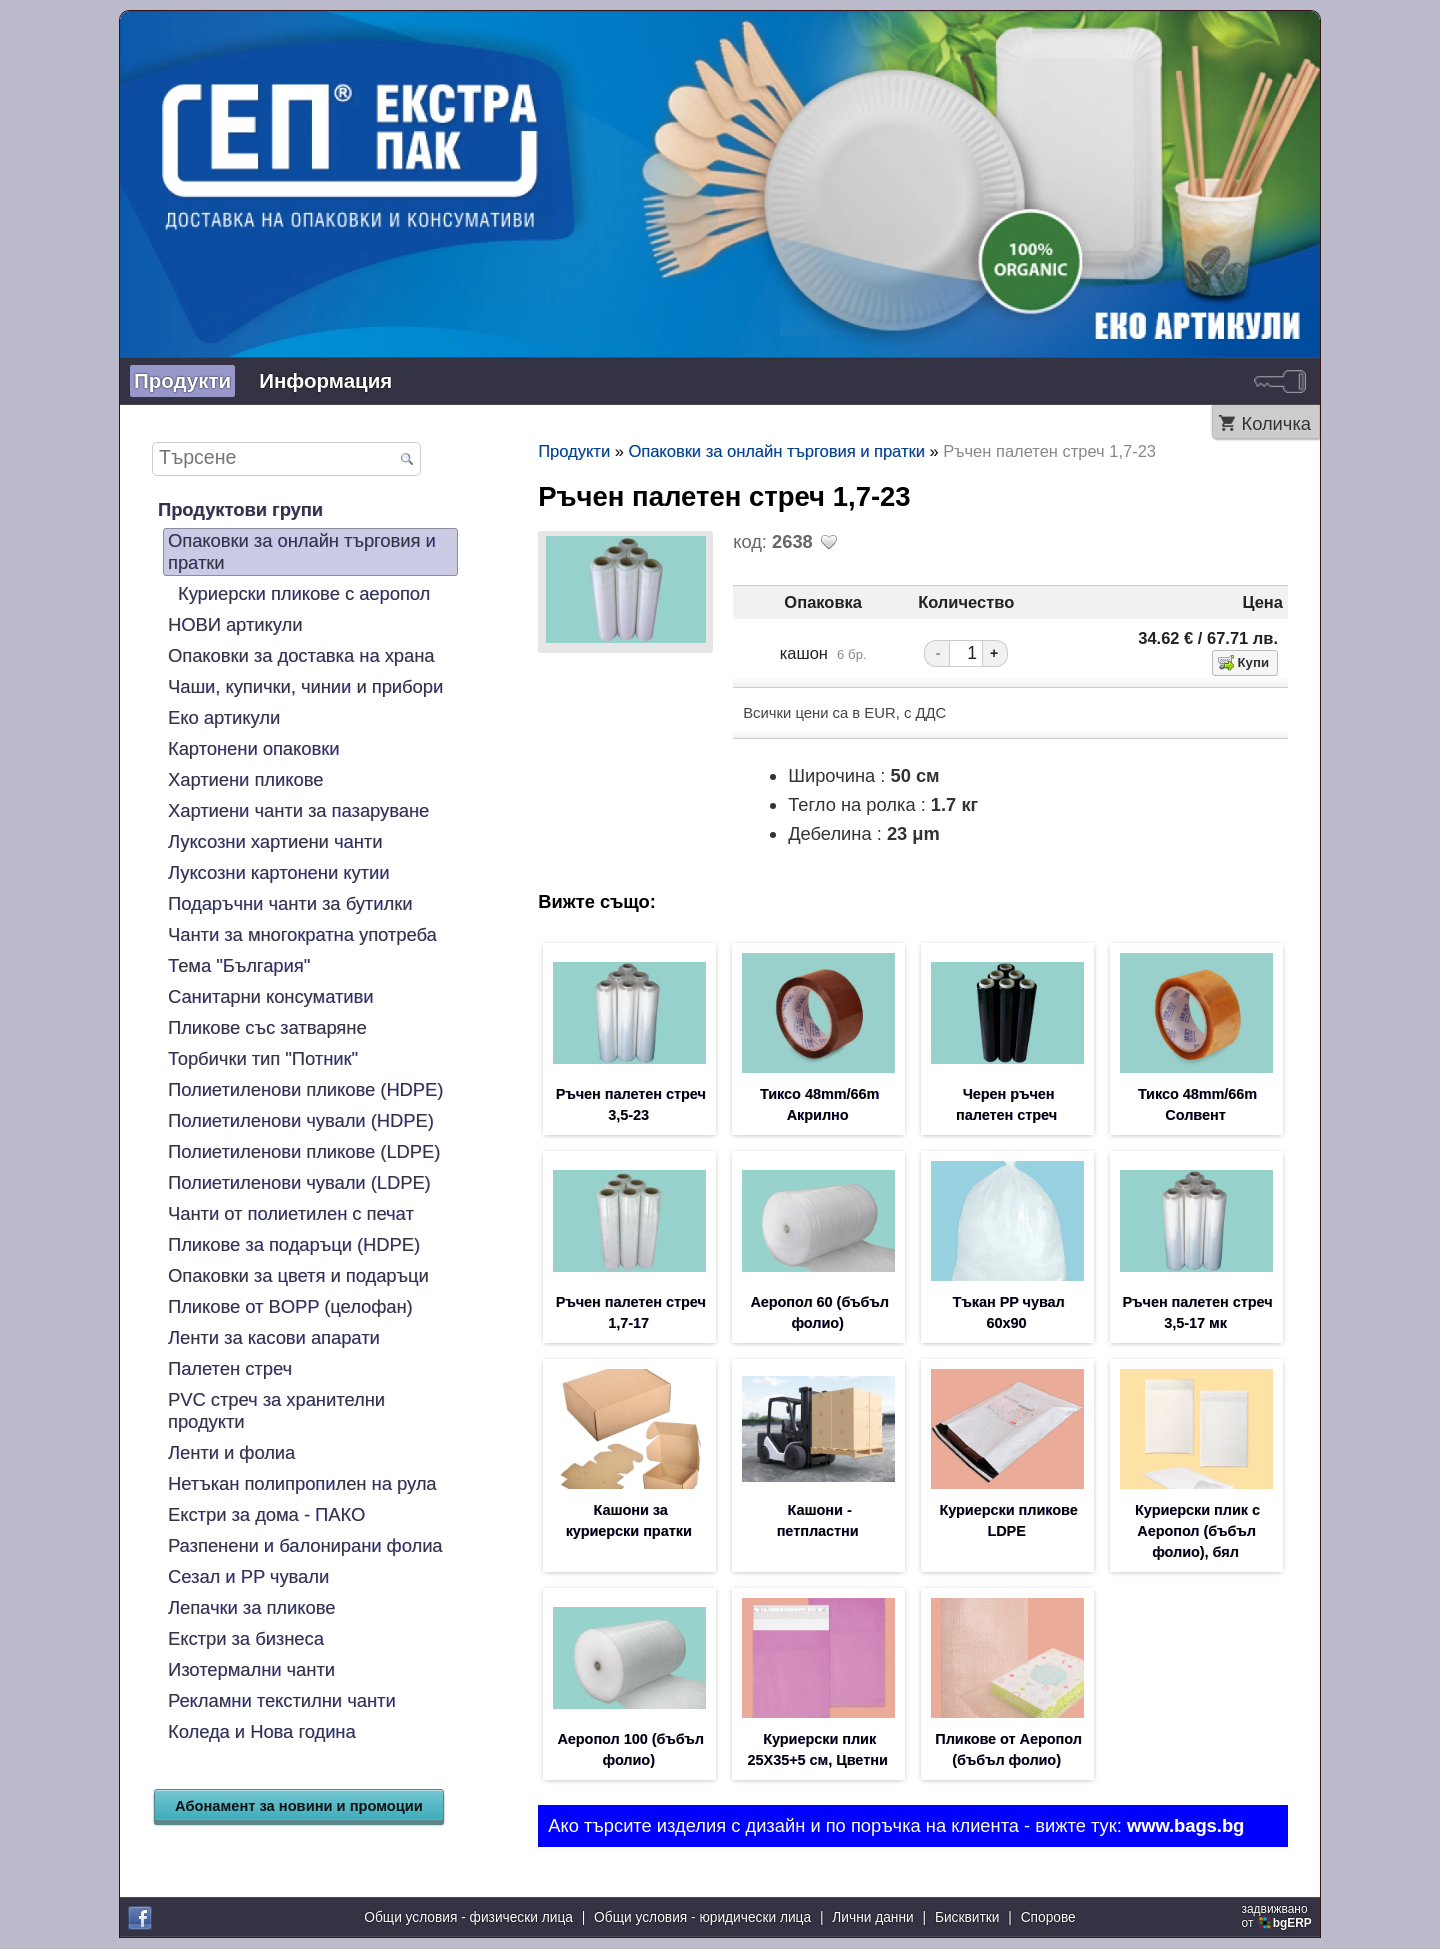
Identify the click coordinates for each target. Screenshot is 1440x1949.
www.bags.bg (1185, 1834)
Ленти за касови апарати (274, 1337)
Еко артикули (224, 717)
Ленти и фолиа (231, 1452)
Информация (325, 380)
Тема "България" (239, 965)
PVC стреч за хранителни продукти (276, 1410)
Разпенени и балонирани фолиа (305, 1545)
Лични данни (872, 1918)
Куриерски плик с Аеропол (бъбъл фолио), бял (1197, 1537)
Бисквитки (967, 1918)
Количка (1276, 423)
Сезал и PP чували (248, 1576)
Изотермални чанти (251, 1669)
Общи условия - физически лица (468, 1918)
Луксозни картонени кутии (278, 872)
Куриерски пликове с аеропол (304, 593)
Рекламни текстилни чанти (282, 1700)
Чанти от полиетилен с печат (291, 1213)
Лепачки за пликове (251, 1607)
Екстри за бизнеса (246, 1638)
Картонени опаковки (253, 748)
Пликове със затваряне (267, 1027)
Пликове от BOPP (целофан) (290, 1306)
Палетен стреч (230, 1368)
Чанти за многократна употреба (302, 934)
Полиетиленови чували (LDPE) (299, 1182)
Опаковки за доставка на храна (301, 655)
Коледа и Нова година (262, 1731)
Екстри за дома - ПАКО (266, 1514)
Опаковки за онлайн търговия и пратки (302, 551)
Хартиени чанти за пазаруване (298, 810)
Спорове (1048, 1918)
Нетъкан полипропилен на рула (302, 1483)
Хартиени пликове (245, 779)
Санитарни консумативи (271, 996)
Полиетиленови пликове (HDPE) (305, 1089)
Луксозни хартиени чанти (275, 841)
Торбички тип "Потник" (263, 1058)
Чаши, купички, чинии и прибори (305, 686)
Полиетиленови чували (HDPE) (301, 1120)
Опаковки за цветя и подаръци (298, 1275)
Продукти (182, 380)
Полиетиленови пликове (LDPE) (304, 1151)
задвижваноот (1278, 1917)
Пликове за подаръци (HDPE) (294, 1244)
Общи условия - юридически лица (702, 1918)
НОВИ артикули (235, 624)
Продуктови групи (240, 509)
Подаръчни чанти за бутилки (290, 903)
